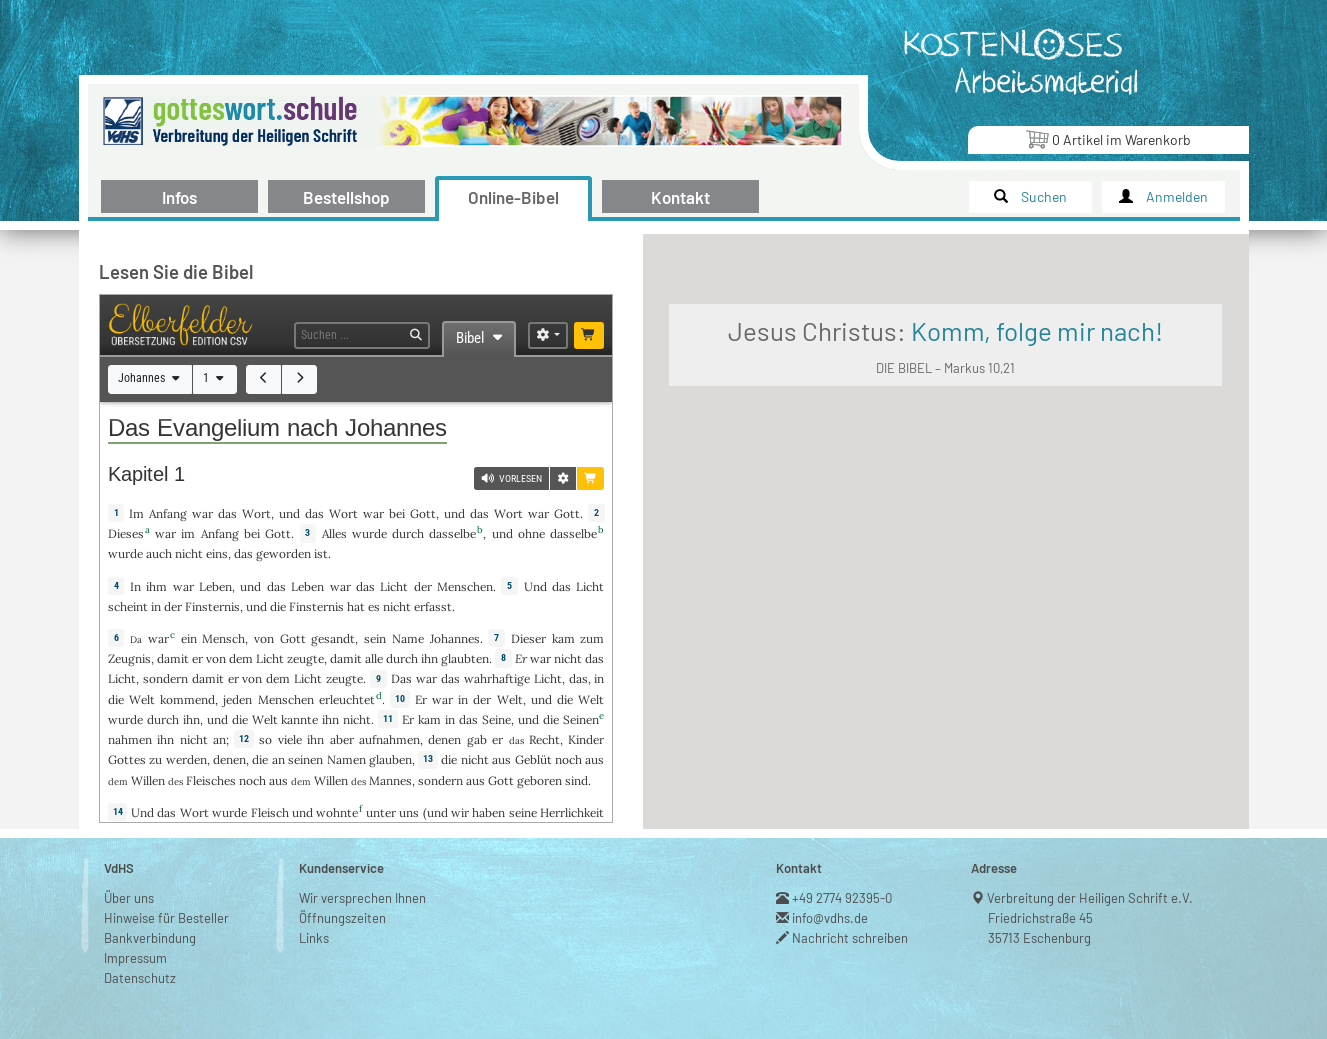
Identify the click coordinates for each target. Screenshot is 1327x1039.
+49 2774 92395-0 (842, 874)
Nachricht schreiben (850, 914)
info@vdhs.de (830, 894)
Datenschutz (140, 954)
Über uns (129, 874)
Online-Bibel (513, 197)
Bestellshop (346, 197)
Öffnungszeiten (342, 894)
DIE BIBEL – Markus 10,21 (1097, 479)
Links (314, 914)
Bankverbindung (150, 914)
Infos (179, 197)
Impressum (135, 934)
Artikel (1108, 138)
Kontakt (680, 197)
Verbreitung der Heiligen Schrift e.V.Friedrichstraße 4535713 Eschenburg (1090, 894)
